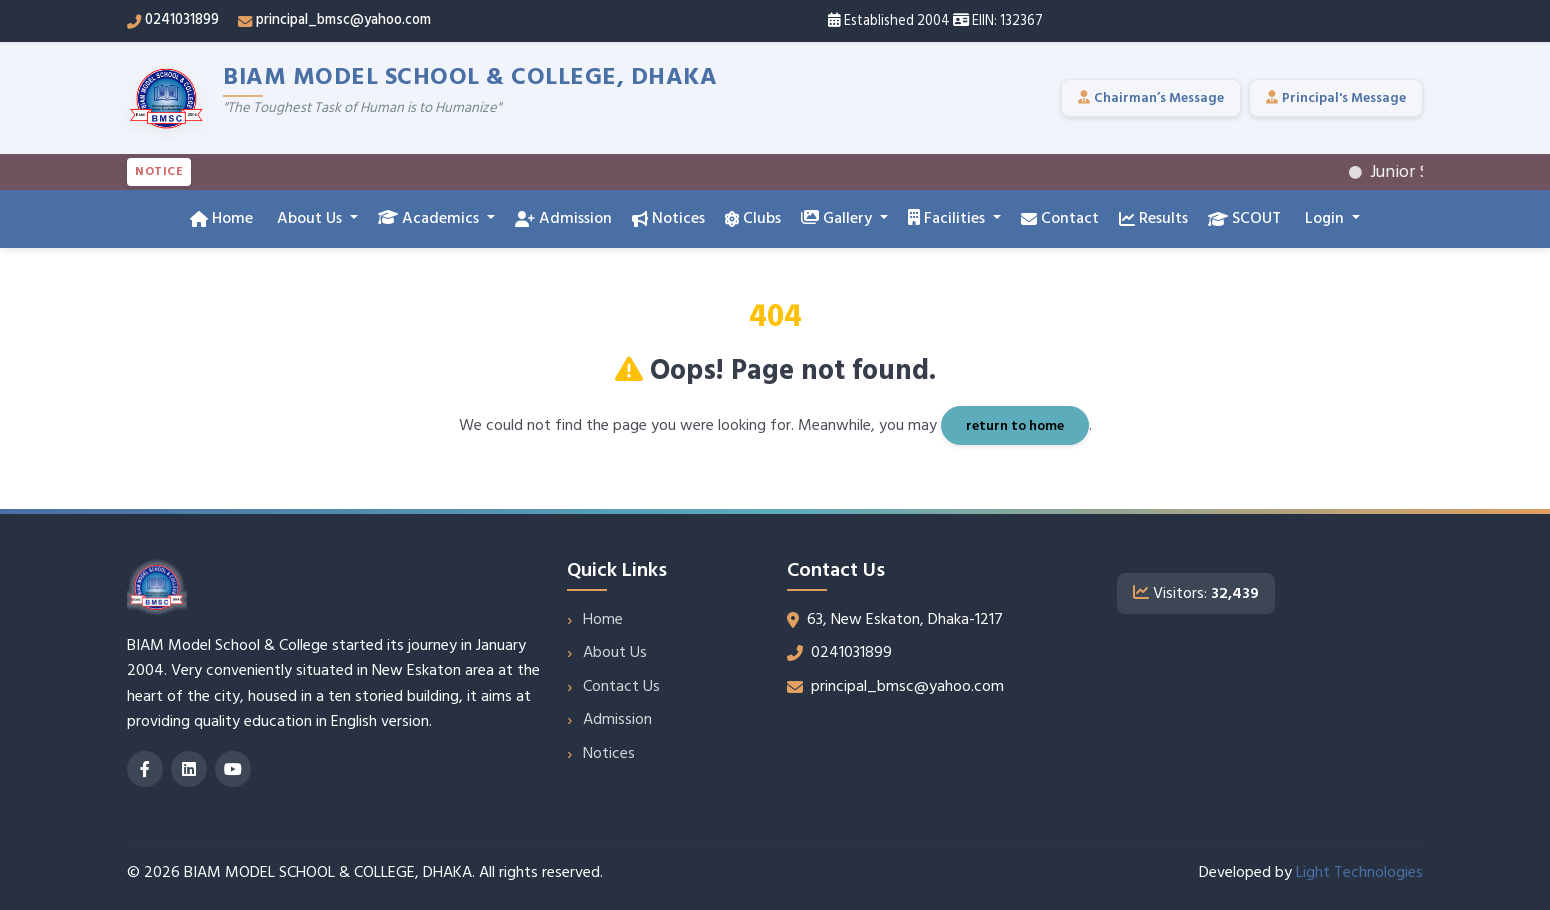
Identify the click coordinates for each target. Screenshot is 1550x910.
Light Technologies (1359, 872)
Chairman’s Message (1151, 98)
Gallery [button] (838, 218)
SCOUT (1244, 218)
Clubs (753, 218)
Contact (1060, 218)
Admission (563, 218)
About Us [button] (309, 218)
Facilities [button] (948, 218)
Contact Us (621, 686)
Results (1153, 218)
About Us (615, 652)
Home (221, 218)
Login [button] (1324, 218)
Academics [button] (430, 218)
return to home (1015, 425)
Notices (668, 218)
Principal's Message (1336, 98)
